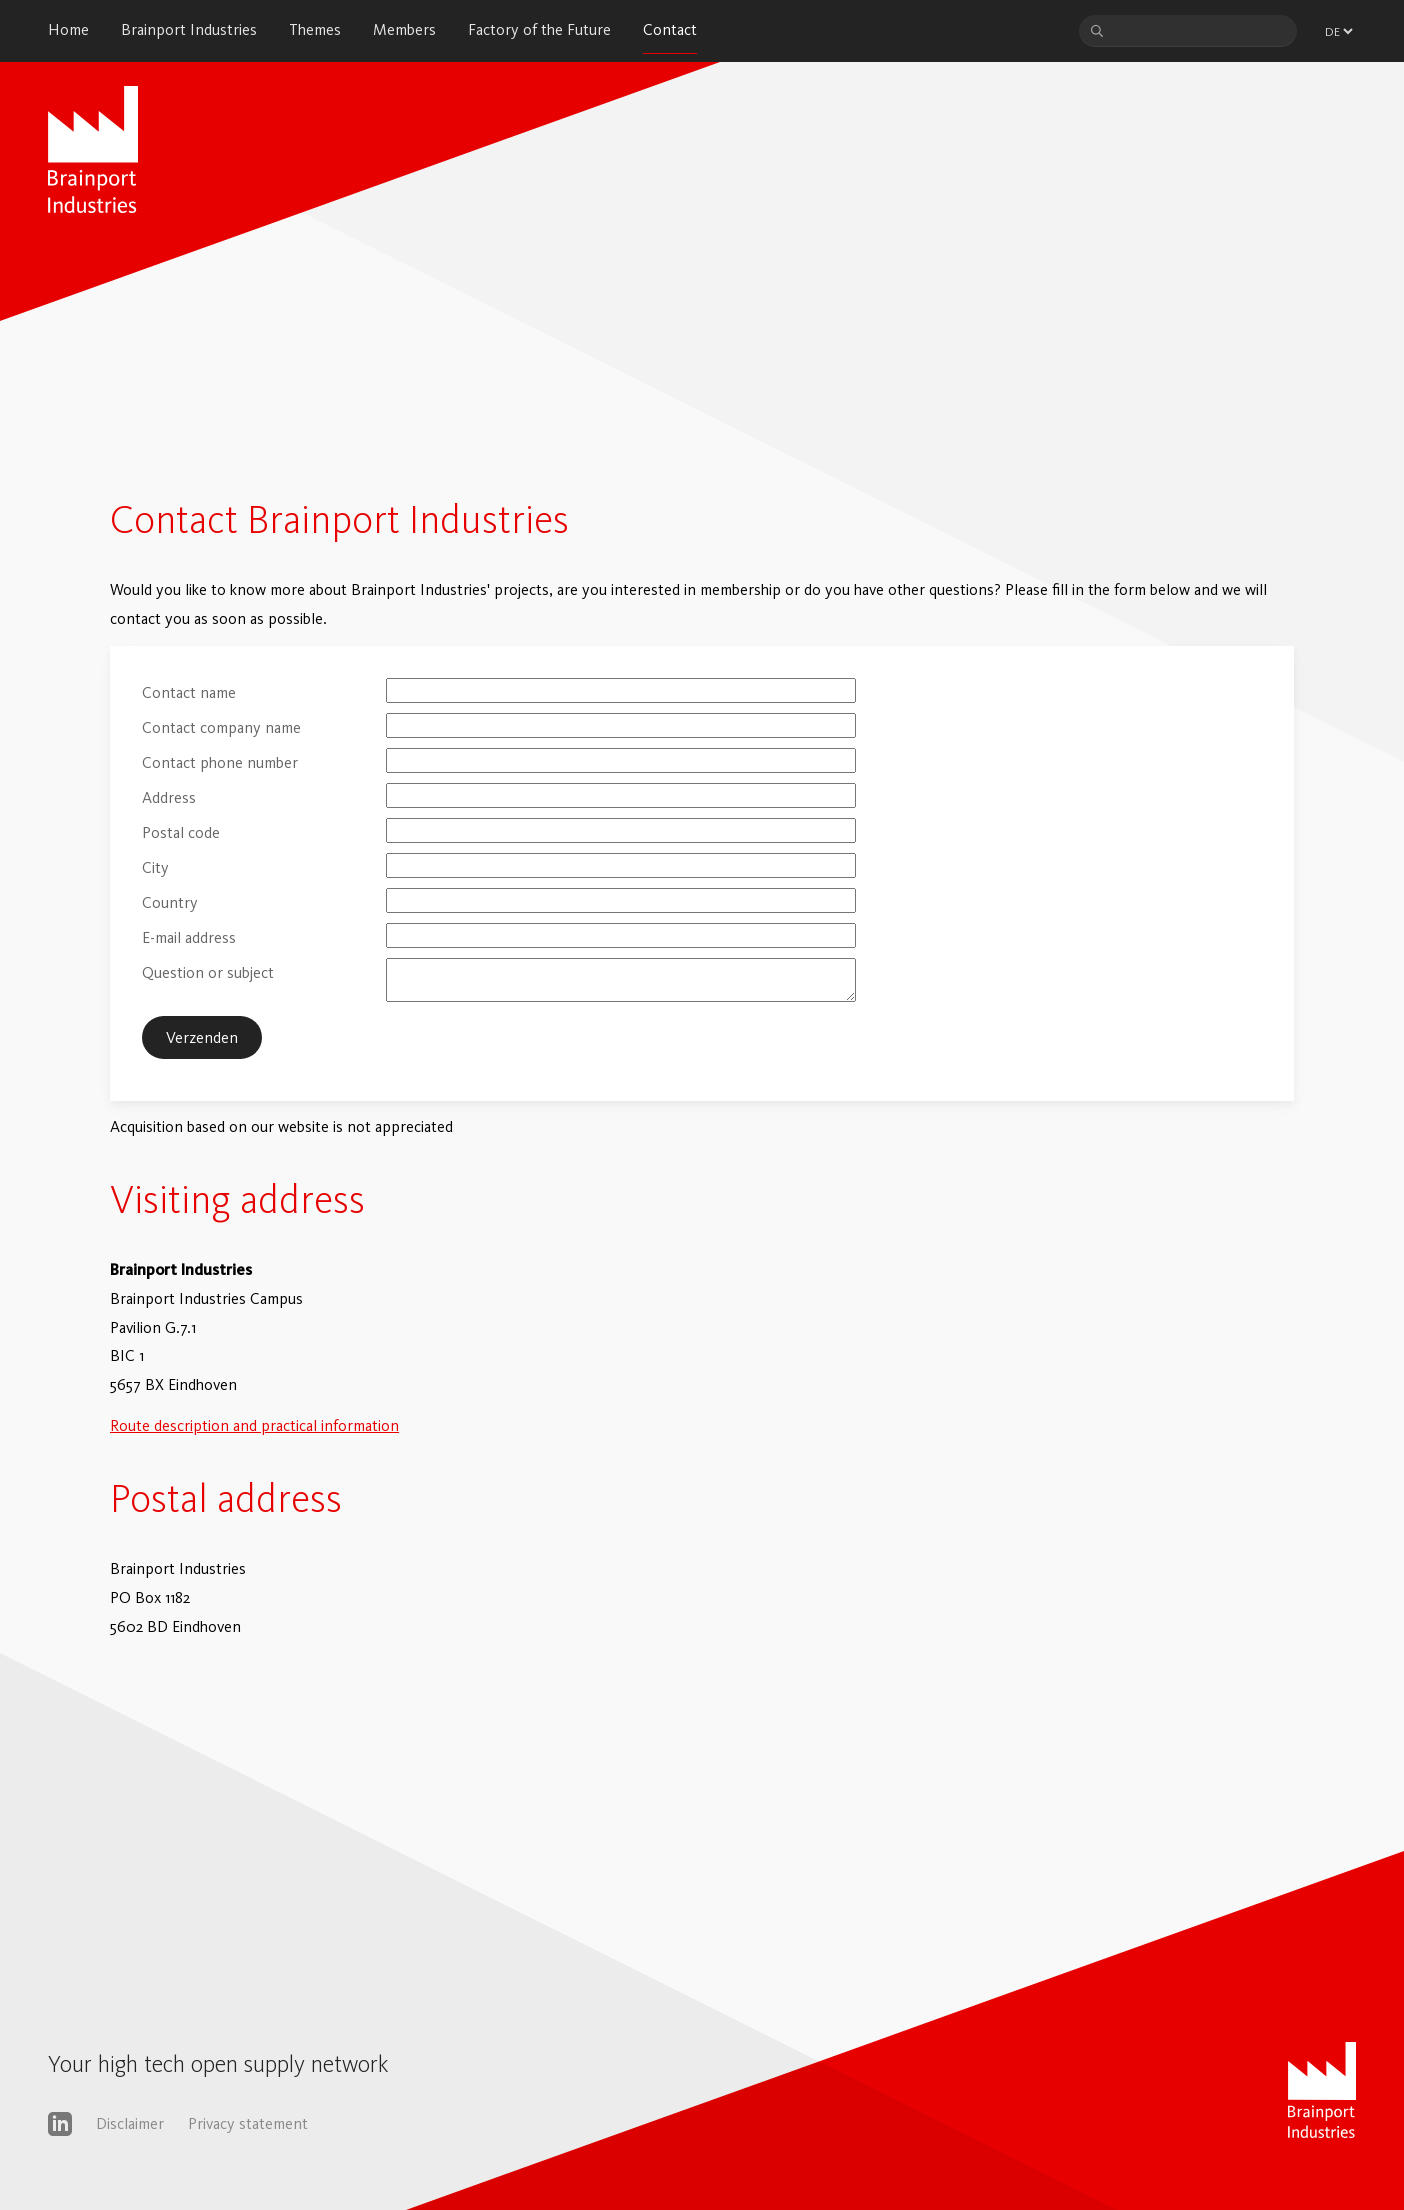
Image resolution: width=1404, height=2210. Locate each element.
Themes (315, 29)
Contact (670, 29)
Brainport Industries (189, 29)
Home (68, 29)
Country (170, 902)
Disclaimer (130, 2123)
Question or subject (208, 972)
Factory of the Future (539, 29)
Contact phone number (220, 762)
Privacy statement (248, 2123)
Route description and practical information (254, 1425)
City (155, 867)
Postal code (181, 832)
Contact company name (221, 727)
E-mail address (189, 937)
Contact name (189, 692)
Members (404, 29)
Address (169, 797)
